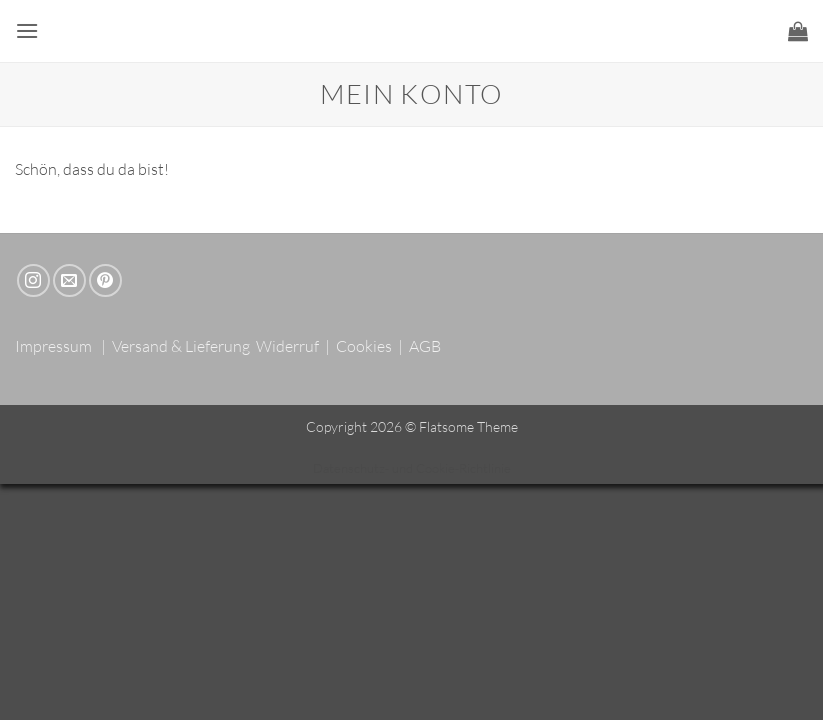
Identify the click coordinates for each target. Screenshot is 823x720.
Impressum (53, 346)
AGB (425, 346)
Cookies (364, 346)
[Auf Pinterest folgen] (105, 280)
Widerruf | (294, 346)
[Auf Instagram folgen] (33, 280)
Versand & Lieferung (181, 346)
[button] (27, 30)
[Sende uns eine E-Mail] (69, 280)
